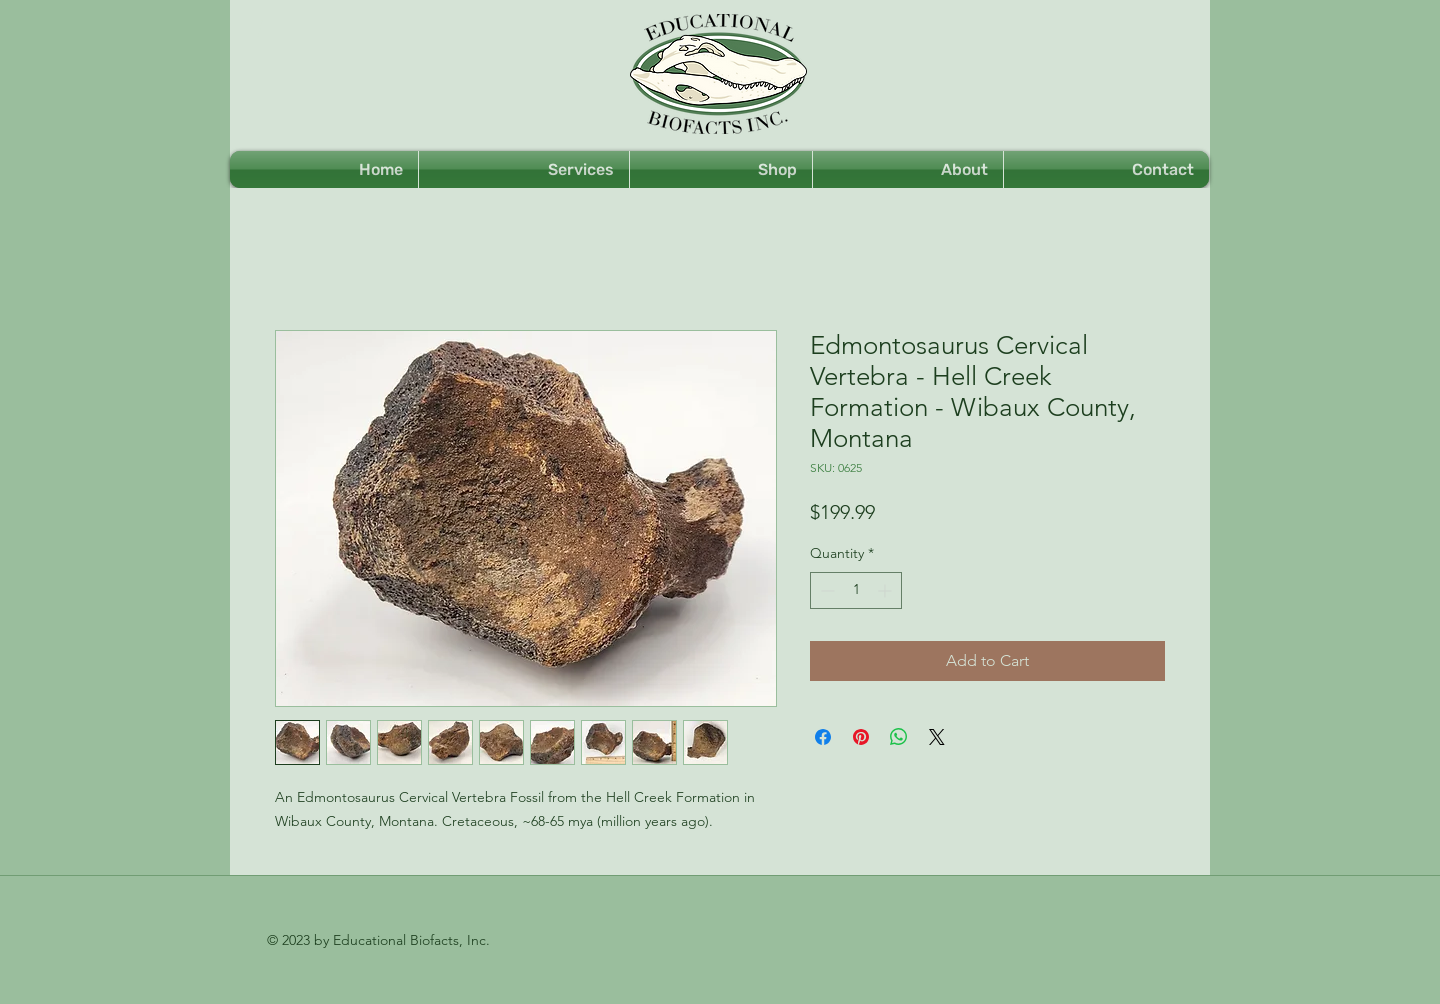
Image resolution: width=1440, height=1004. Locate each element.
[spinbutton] (856, 590)
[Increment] (886, 590)
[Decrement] (825, 590)
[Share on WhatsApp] (899, 737)
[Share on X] (937, 737)
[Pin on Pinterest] (861, 737)
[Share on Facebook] (823, 737)
